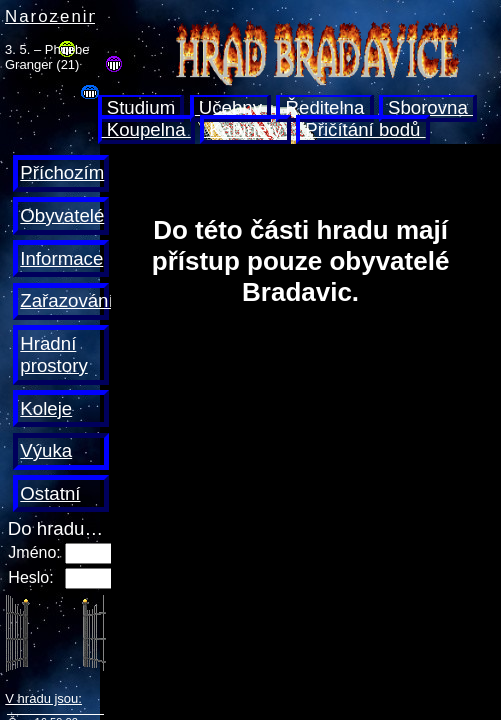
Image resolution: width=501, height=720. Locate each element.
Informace (61, 258)
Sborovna (428, 107)
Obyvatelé (62, 215)
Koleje (46, 408)
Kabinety (245, 129)
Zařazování (66, 300)
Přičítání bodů (362, 129)
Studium (141, 107)
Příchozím (62, 172)
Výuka (46, 450)
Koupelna (146, 129)
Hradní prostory (53, 354)
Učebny (231, 107)
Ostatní (50, 493)
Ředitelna (324, 107)
